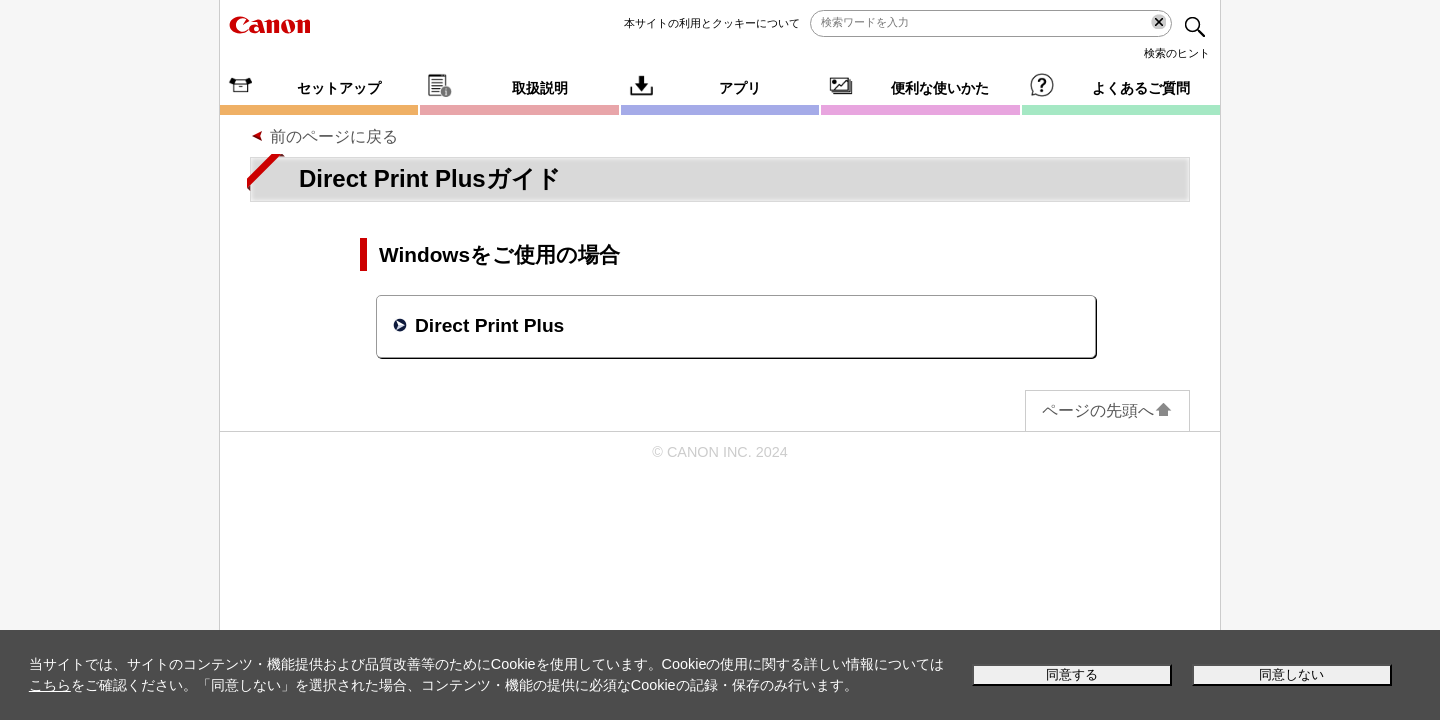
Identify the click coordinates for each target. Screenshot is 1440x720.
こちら (50, 685)
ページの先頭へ (1107, 410)
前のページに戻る (334, 136)
